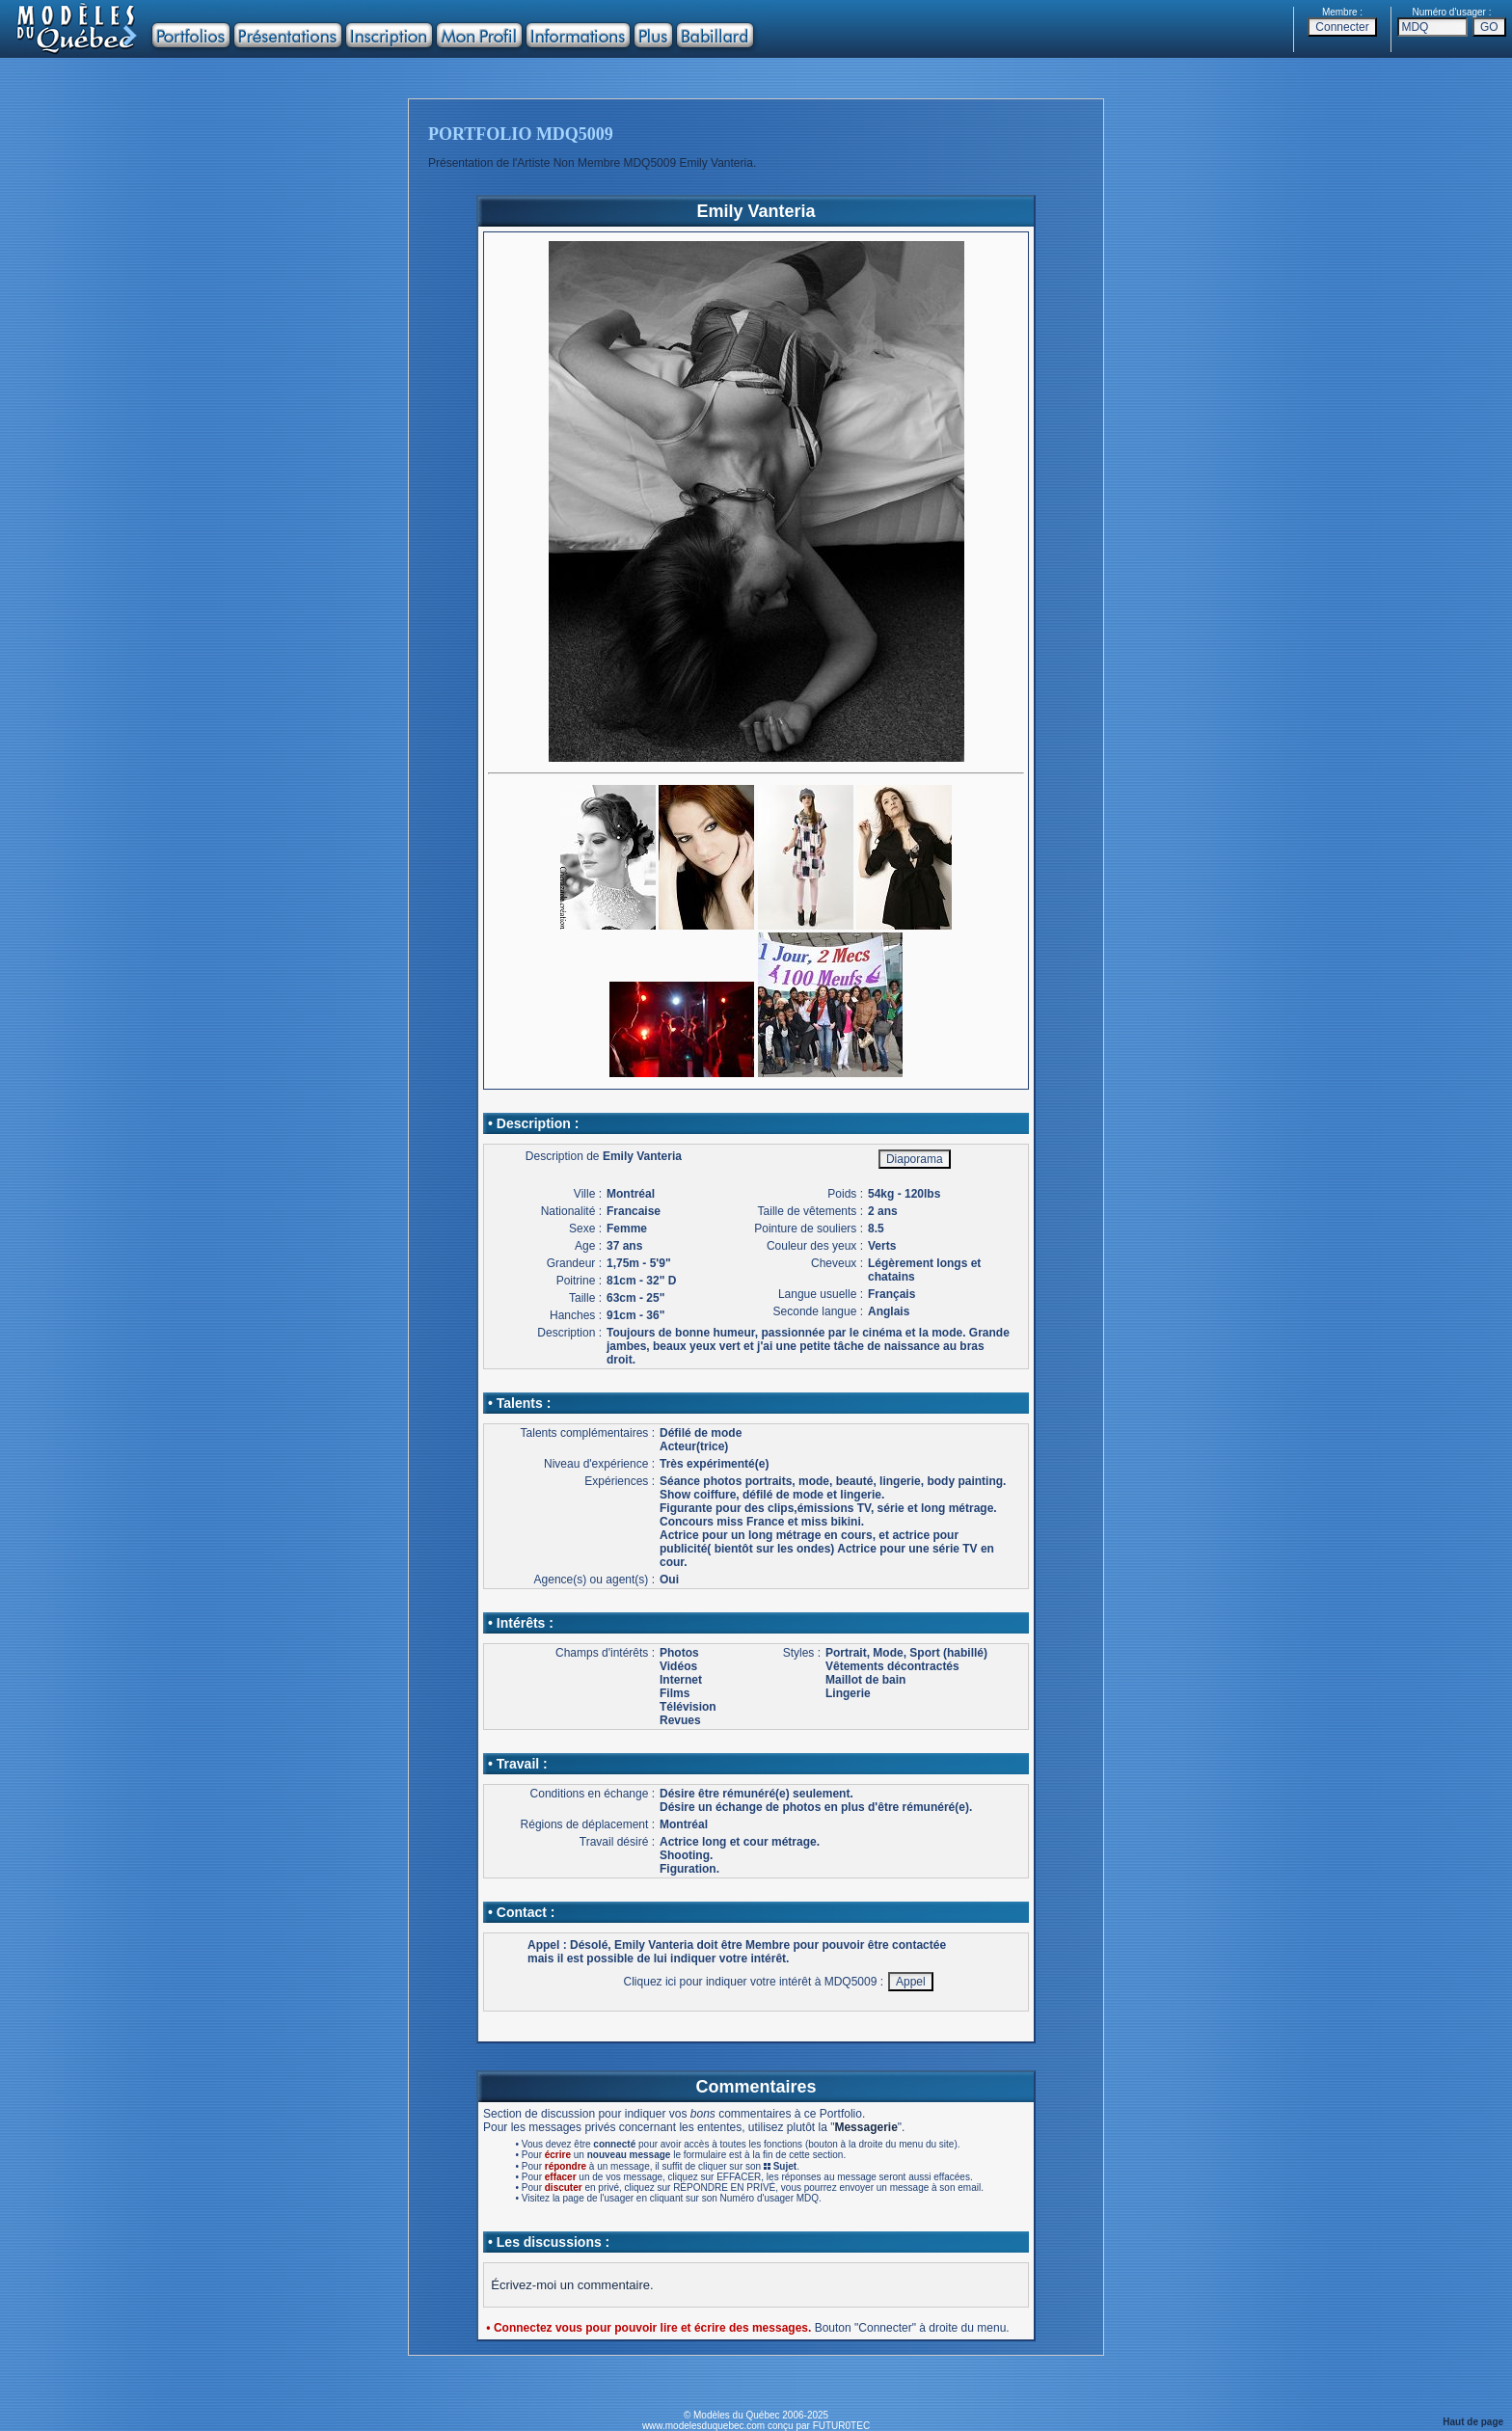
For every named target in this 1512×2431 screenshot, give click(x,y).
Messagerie (865, 2127)
